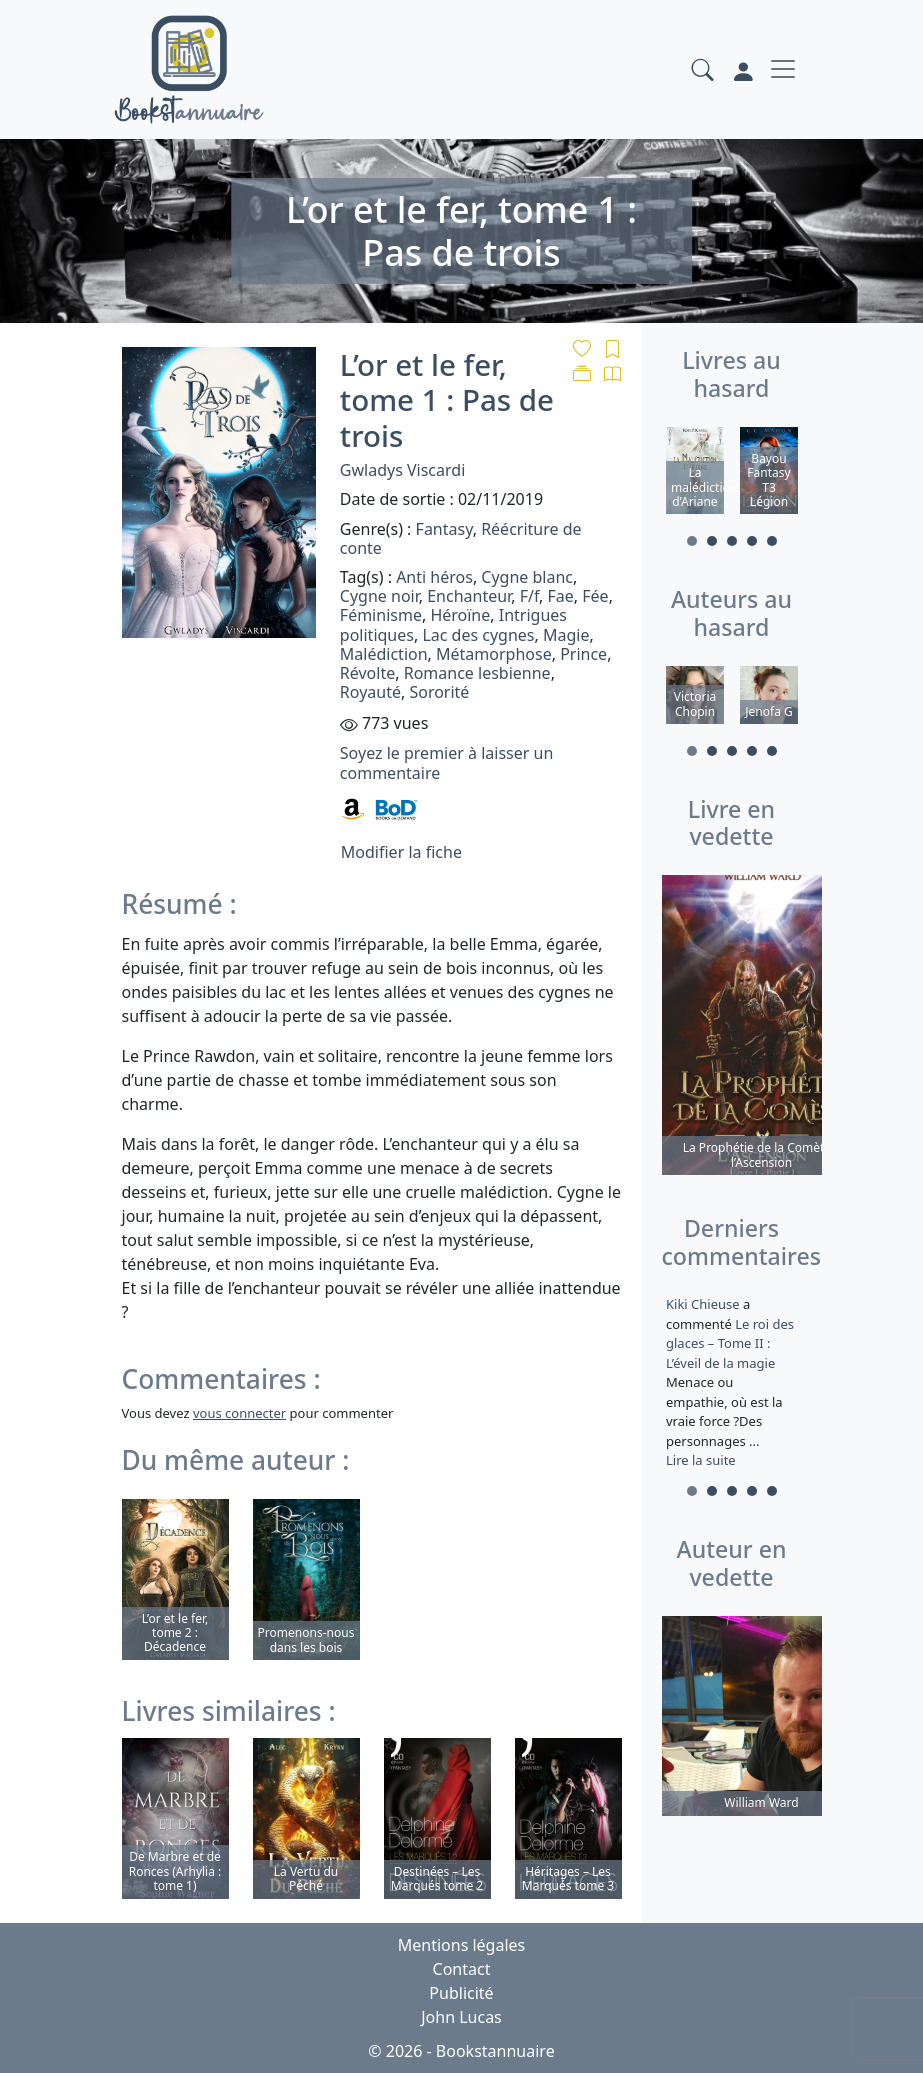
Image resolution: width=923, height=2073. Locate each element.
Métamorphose (494, 654)
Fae (561, 596)
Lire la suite (701, 1460)
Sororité (439, 692)
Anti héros (434, 577)
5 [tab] (772, 541)
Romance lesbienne (477, 673)
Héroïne (460, 615)
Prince (583, 654)
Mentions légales (462, 1945)
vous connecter (239, 1413)
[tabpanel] (695, 473)
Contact (462, 1969)
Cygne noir (379, 596)
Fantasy (444, 529)
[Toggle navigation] (783, 69)
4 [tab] (752, 541)
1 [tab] (692, 541)
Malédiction (384, 654)
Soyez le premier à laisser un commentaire (446, 762)
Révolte (367, 673)
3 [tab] (732, 541)
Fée (595, 596)
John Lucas (461, 2017)
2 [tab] (712, 541)
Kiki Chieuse (704, 1304)
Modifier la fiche (401, 852)
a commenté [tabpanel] (732, 1382)
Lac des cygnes (478, 635)
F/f (529, 596)
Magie (566, 635)
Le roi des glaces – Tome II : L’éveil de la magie (730, 1342)
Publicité (461, 1993)
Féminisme (381, 615)
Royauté (370, 692)
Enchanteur (469, 596)
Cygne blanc (527, 577)
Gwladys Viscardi (402, 470)
